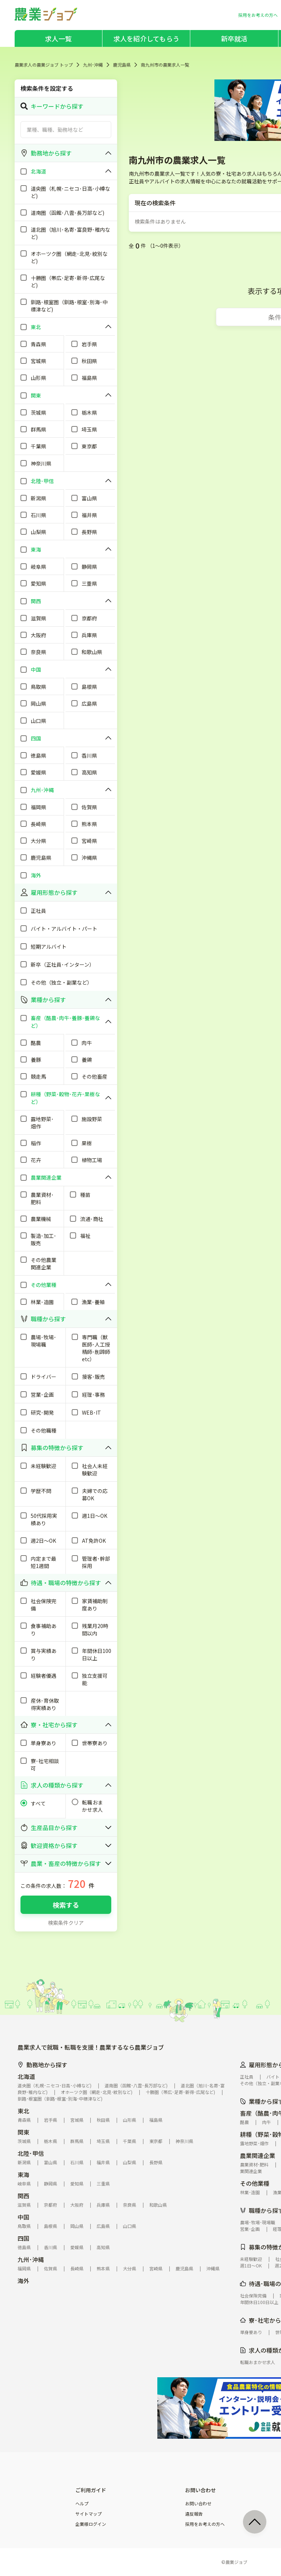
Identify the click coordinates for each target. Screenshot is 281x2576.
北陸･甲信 (31, 2153)
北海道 (26, 2076)
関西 (23, 2195)
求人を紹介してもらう (146, 38)
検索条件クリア (66, 1923)
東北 (23, 2110)
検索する (66, 1904)
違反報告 (194, 2514)
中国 (23, 2217)
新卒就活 (234, 38)
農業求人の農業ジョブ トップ (44, 64)
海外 (23, 2280)
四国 (23, 2238)
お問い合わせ (198, 2503)
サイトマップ (88, 2514)
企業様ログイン (90, 2524)
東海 (23, 2174)
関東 (23, 2132)
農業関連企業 (257, 2155)
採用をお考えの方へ (205, 2524)
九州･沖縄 (93, 64)
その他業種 (254, 2183)
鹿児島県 (122, 64)
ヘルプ (82, 2503)
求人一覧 (58, 38)
